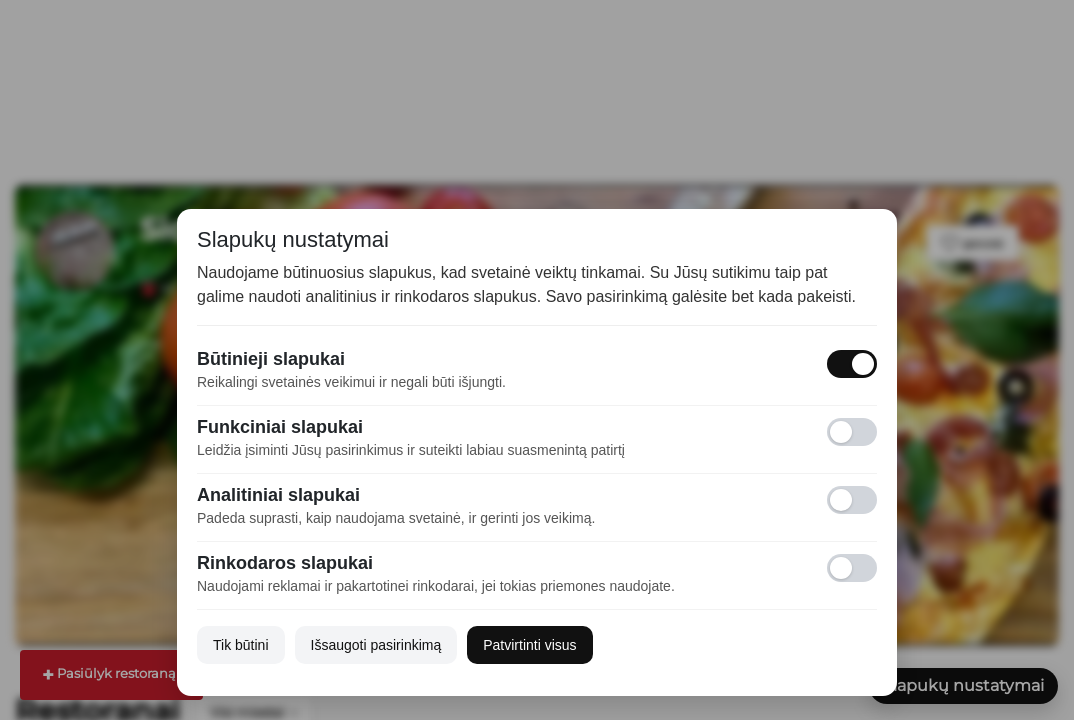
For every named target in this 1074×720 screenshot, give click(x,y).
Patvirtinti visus (529, 645)
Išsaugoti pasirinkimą (376, 645)
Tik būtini (241, 645)
